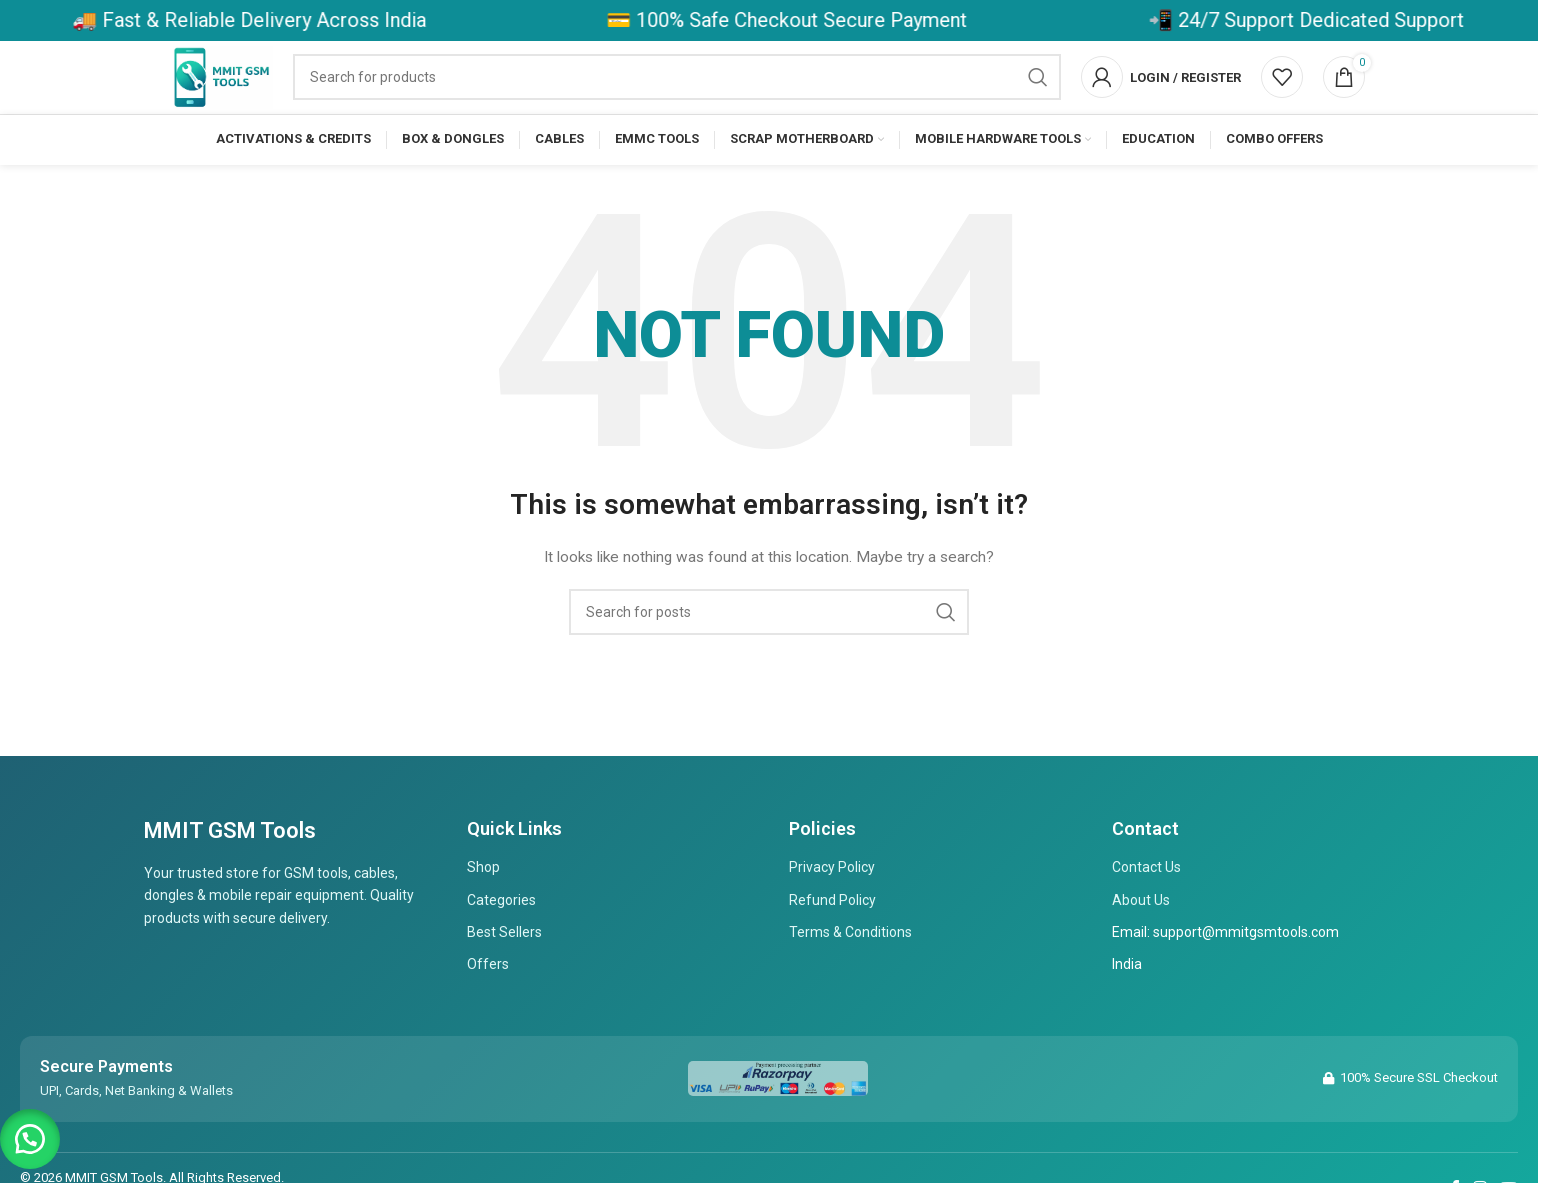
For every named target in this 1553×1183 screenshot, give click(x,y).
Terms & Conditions (850, 964)
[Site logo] (248, 93)
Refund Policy (832, 932)
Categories (501, 932)
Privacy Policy (832, 900)
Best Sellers (504, 964)
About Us (1141, 932)
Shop (483, 900)
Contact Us (1146, 900)
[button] (30, 1133)
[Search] (702, 94)
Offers (488, 997)
